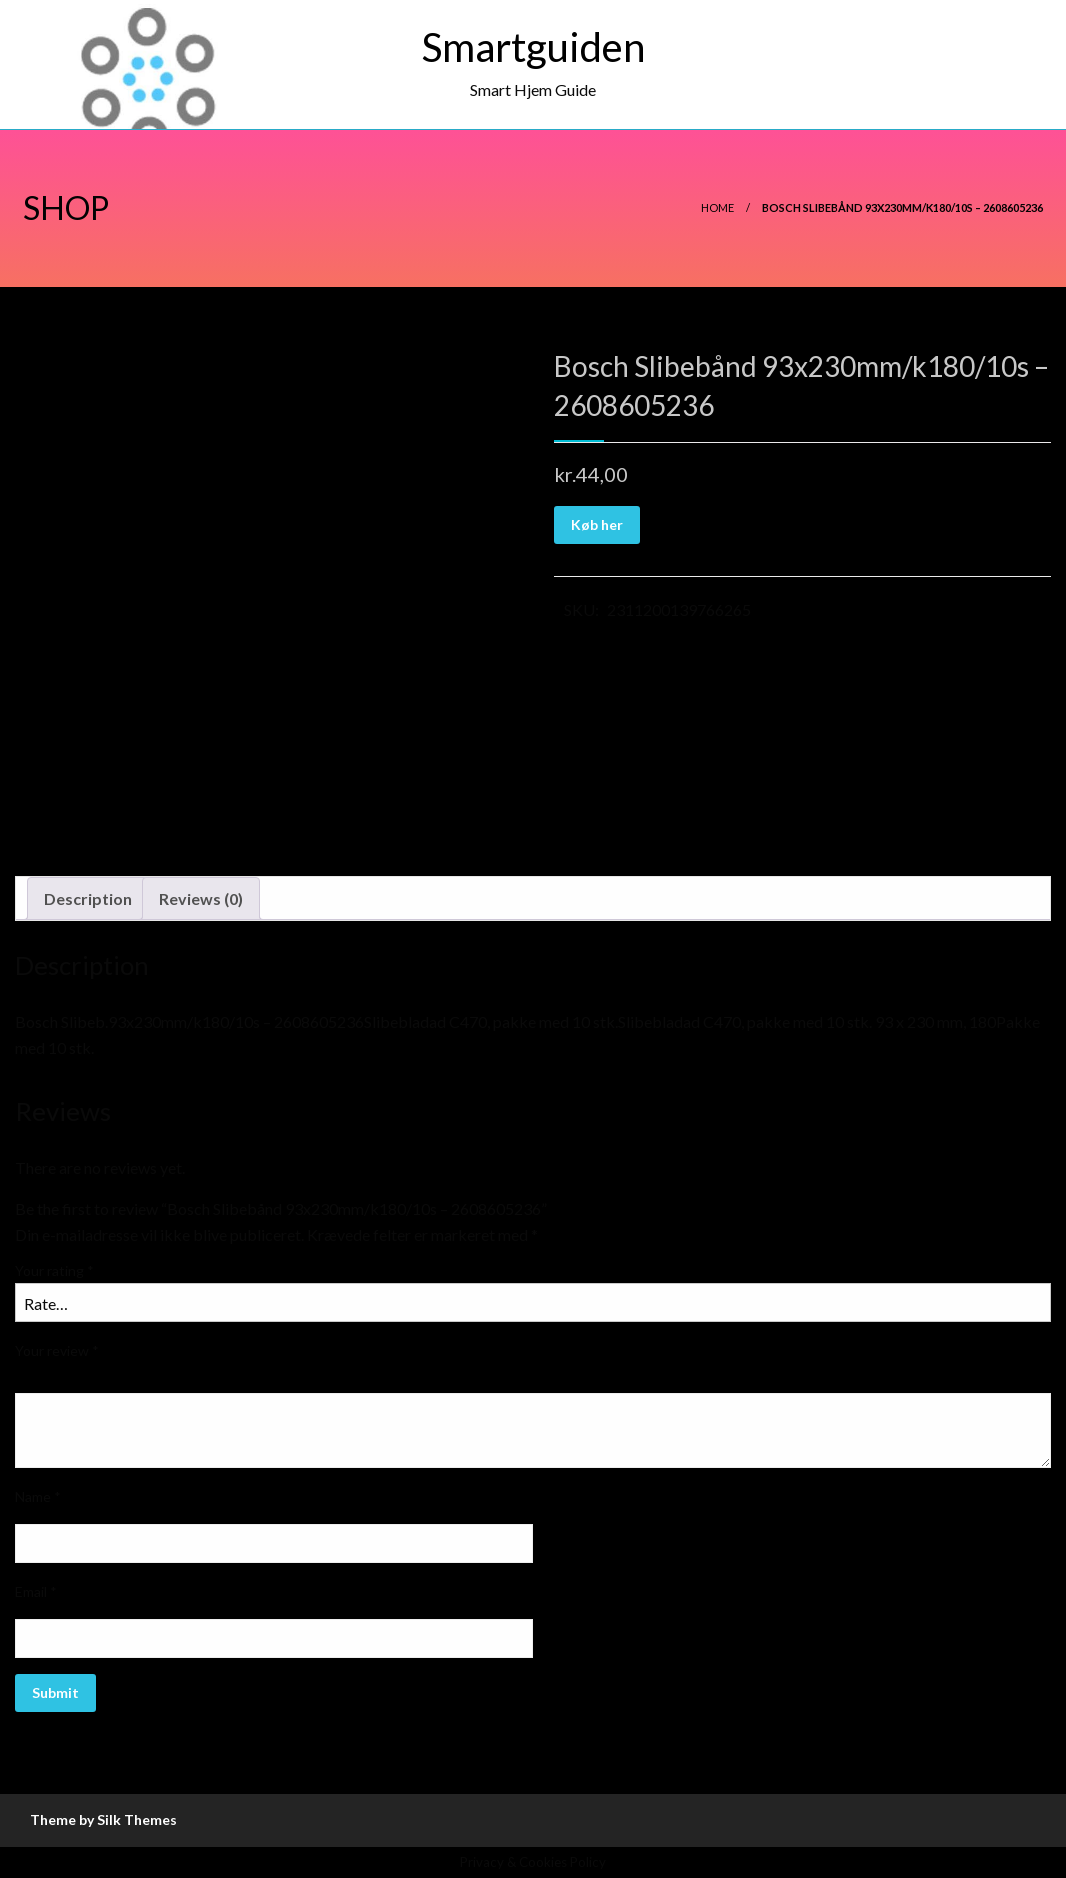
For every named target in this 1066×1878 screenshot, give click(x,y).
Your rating (54, 1270)
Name (38, 1496)
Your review (57, 1350)
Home (717, 207)
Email (36, 1591)
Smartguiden (533, 47)
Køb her (597, 524)
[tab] (88, 899)
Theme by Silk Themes (103, 1819)
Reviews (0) (201, 898)
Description (88, 898)
